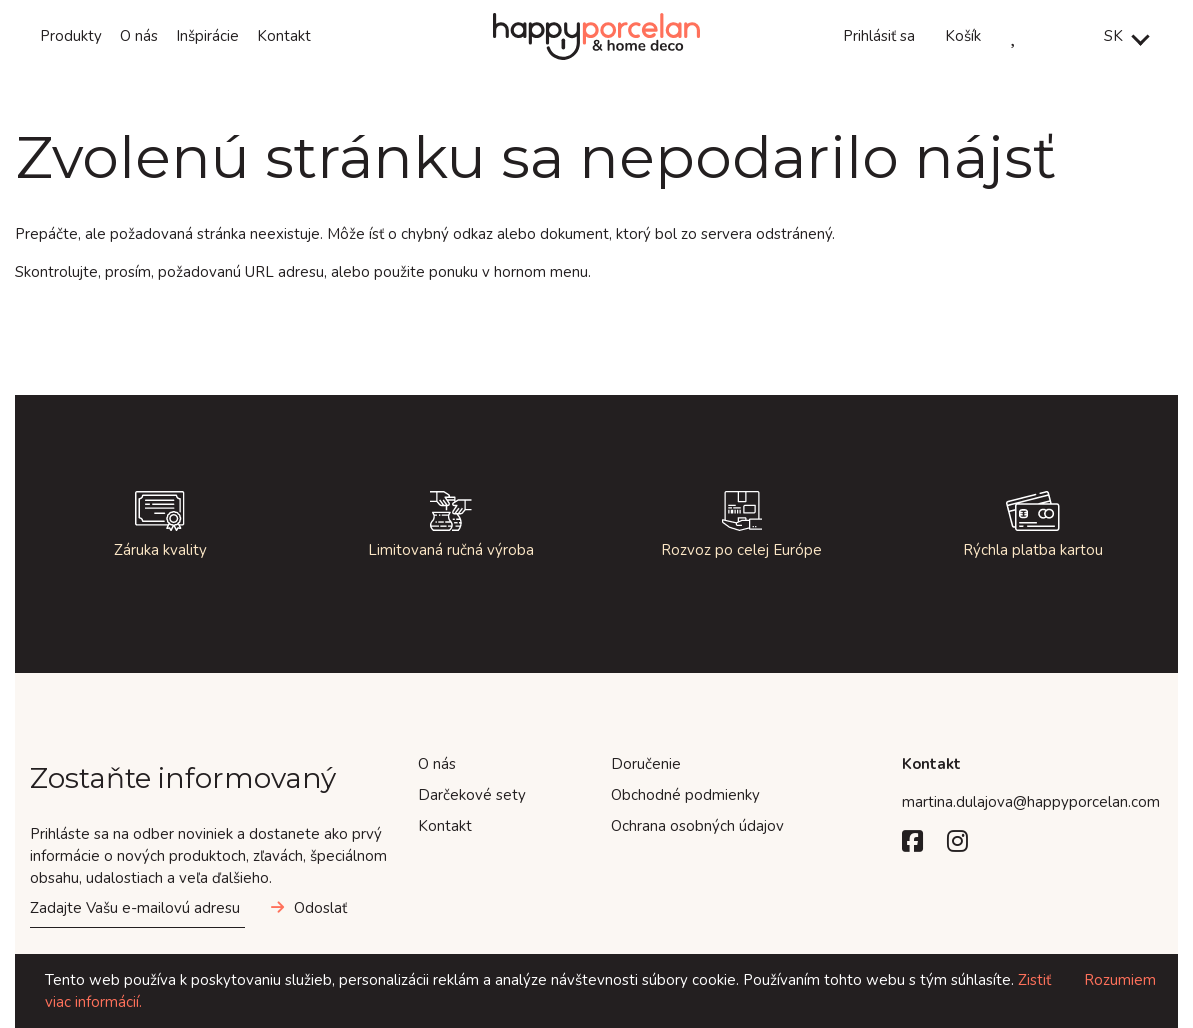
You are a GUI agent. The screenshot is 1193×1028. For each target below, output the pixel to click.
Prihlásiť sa (879, 36)
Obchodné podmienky (685, 795)
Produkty (71, 36)
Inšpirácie (207, 36)
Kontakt (284, 36)
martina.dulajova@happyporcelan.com (1031, 802)
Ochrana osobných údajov (697, 826)
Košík (963, 36)
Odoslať (320, 908)
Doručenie (646, 764)
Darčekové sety (472, 795)
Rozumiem (1120, 980)
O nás (139, 36)
